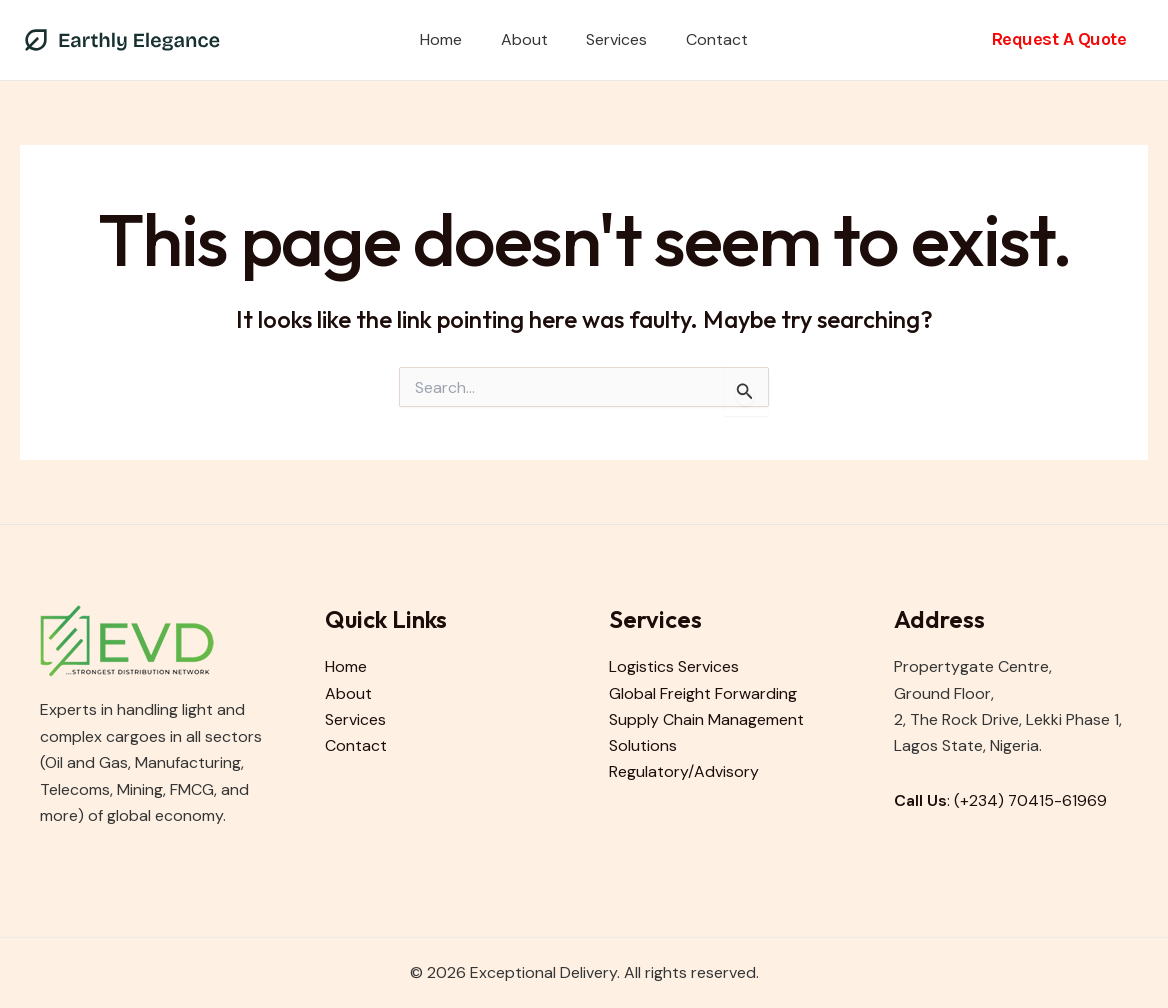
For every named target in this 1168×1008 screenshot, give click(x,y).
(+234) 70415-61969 (1031, 800)
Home (451, 39)
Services (613, 39)
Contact (707, 39)
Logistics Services (674, 666)
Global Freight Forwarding (703, 693)
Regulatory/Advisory (684, 772)
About (527, 39)
